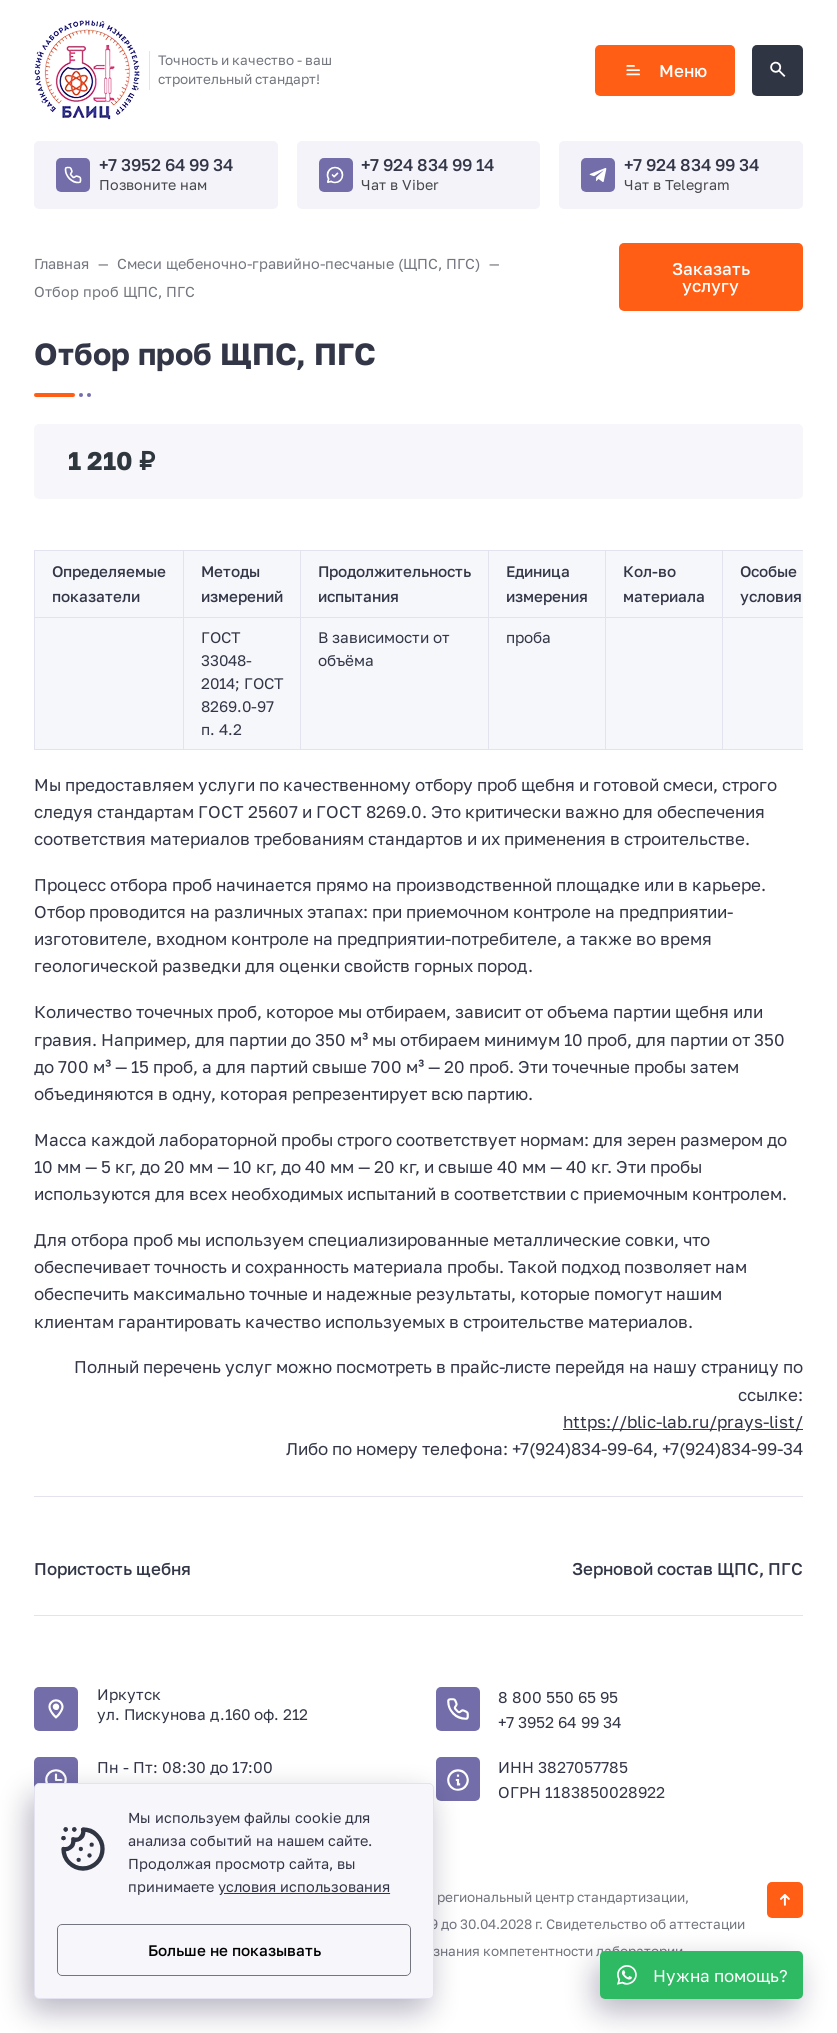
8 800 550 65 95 (558, 1697)
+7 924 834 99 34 (691, 164)
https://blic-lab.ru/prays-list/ (683, 1421)
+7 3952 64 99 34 (166, 164)
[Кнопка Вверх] (785, 1900)
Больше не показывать (234, 1950)
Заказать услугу (711, 277)
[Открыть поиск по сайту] (777, 70)
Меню (665, 70)
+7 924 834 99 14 (427, 164)
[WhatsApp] (701, 1975)
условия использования (304, 1886)
